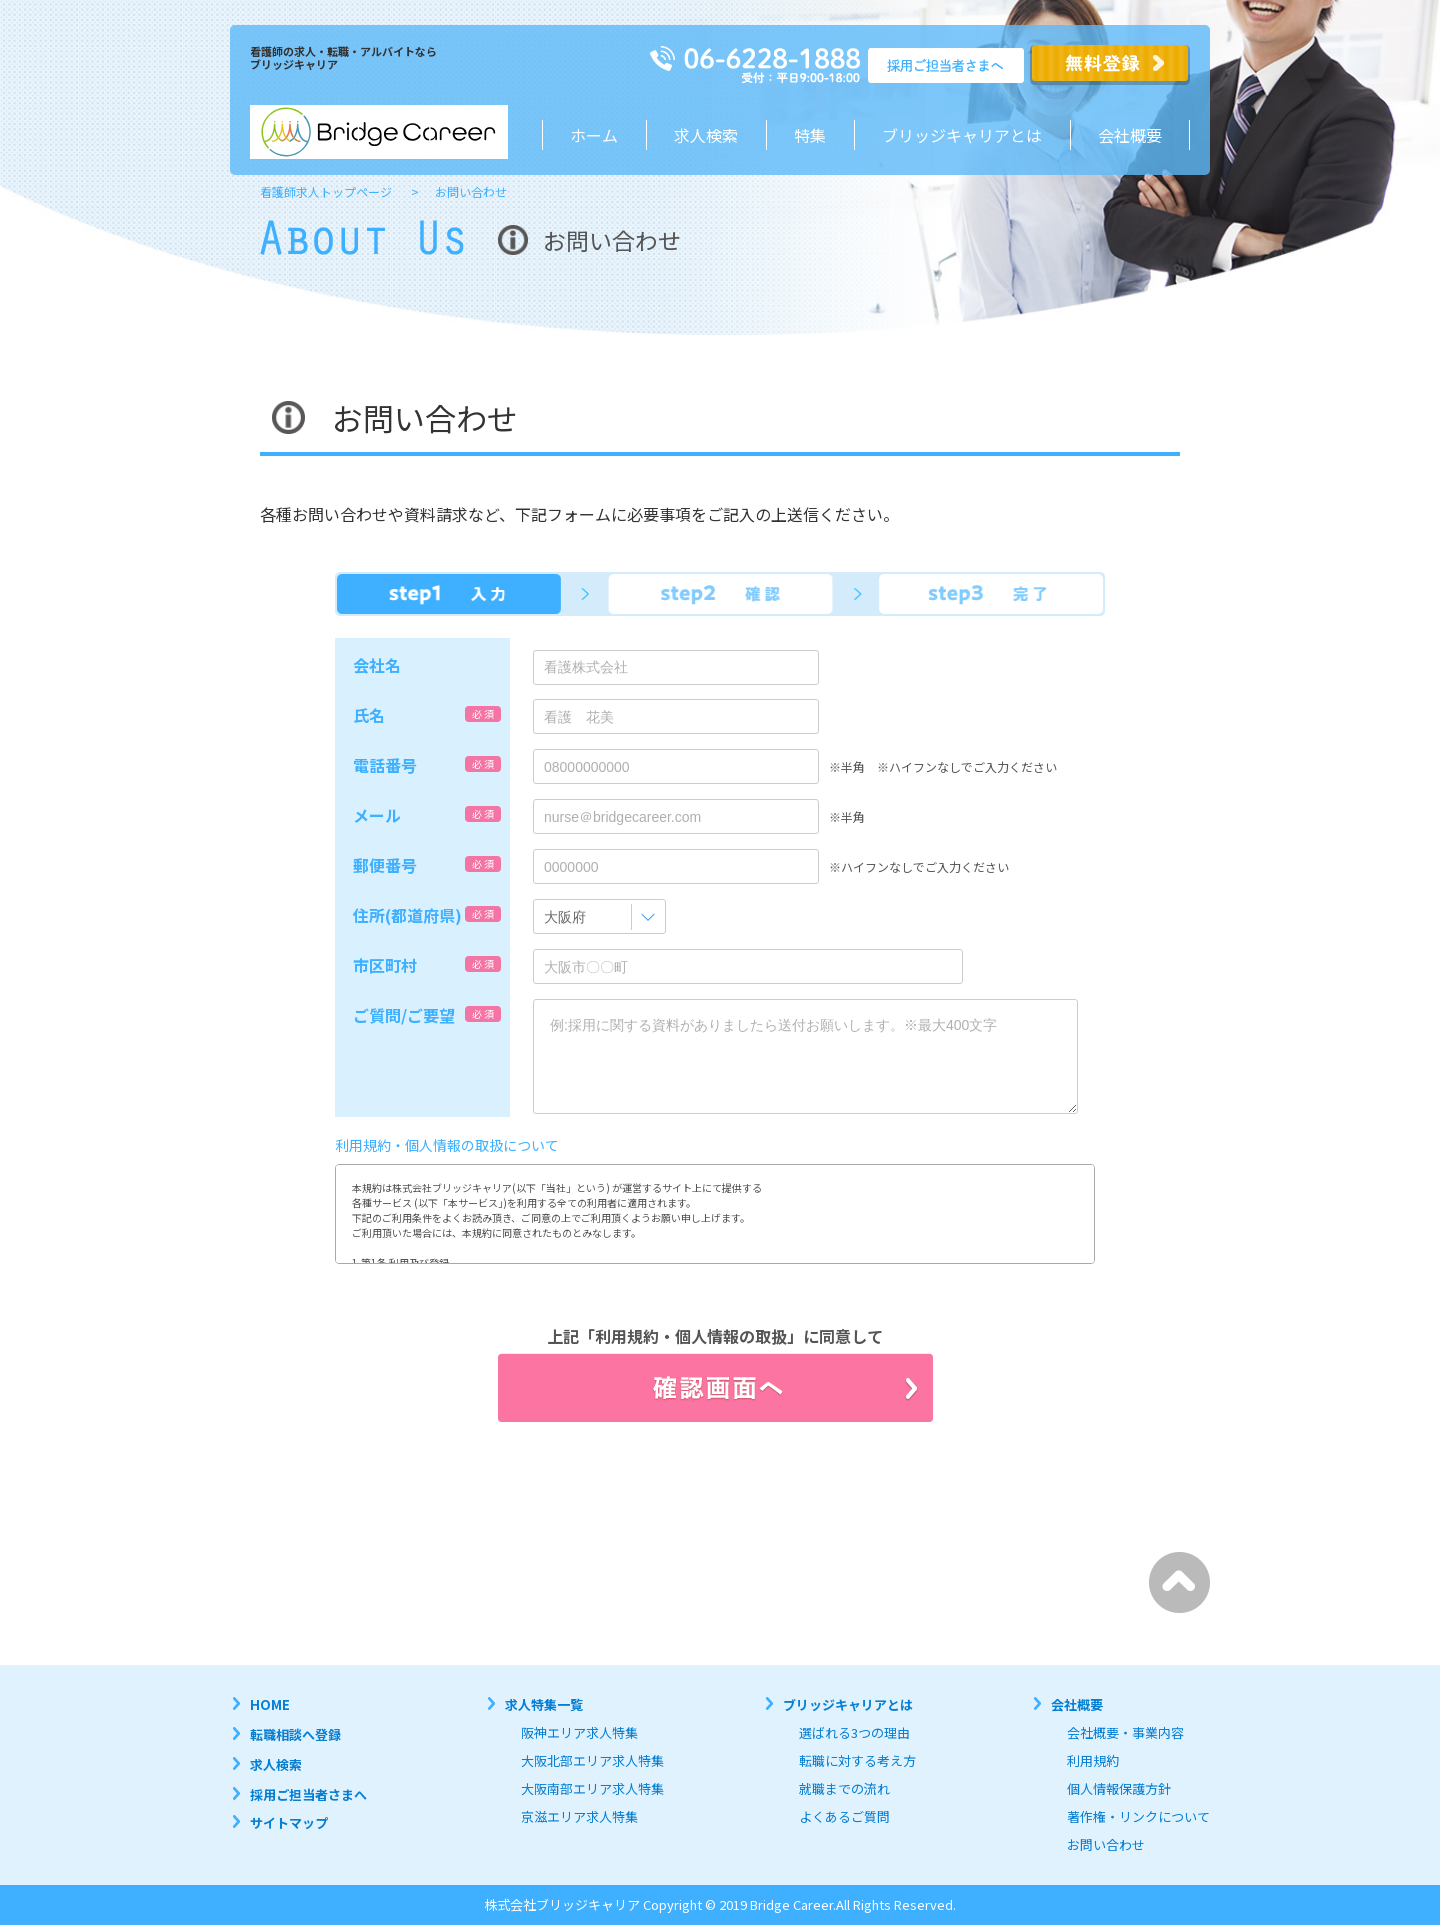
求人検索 (706, 135)
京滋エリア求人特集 (579, 1816)
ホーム (594, 135)
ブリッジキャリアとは (848, 1704)
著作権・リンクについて (1138, 1816)
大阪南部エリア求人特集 (592, 1788)
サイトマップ (289, 1822)
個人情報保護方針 (1119, 1788)
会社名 (377, 665)
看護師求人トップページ (326, 191)
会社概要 (1130, 135)
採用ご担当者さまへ (308, 1794)
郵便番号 (385, 865)
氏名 (369, 715)
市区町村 (385, 965)
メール (377, 815)
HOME (270, 1704)
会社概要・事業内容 (1125, 1732)
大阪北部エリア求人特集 (592, 1760)
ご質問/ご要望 (404, 1015)
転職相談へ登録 (295, 1734)
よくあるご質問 (844, 1816)
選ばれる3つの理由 (854, 1732)
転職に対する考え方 (857, 1760)
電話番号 (385, 765)
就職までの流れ (844, 1788)
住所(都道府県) (407, 915)
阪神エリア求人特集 (579, 1732)
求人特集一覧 (544, 1704)
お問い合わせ (1106, 1844)
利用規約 (1093, 1760)
